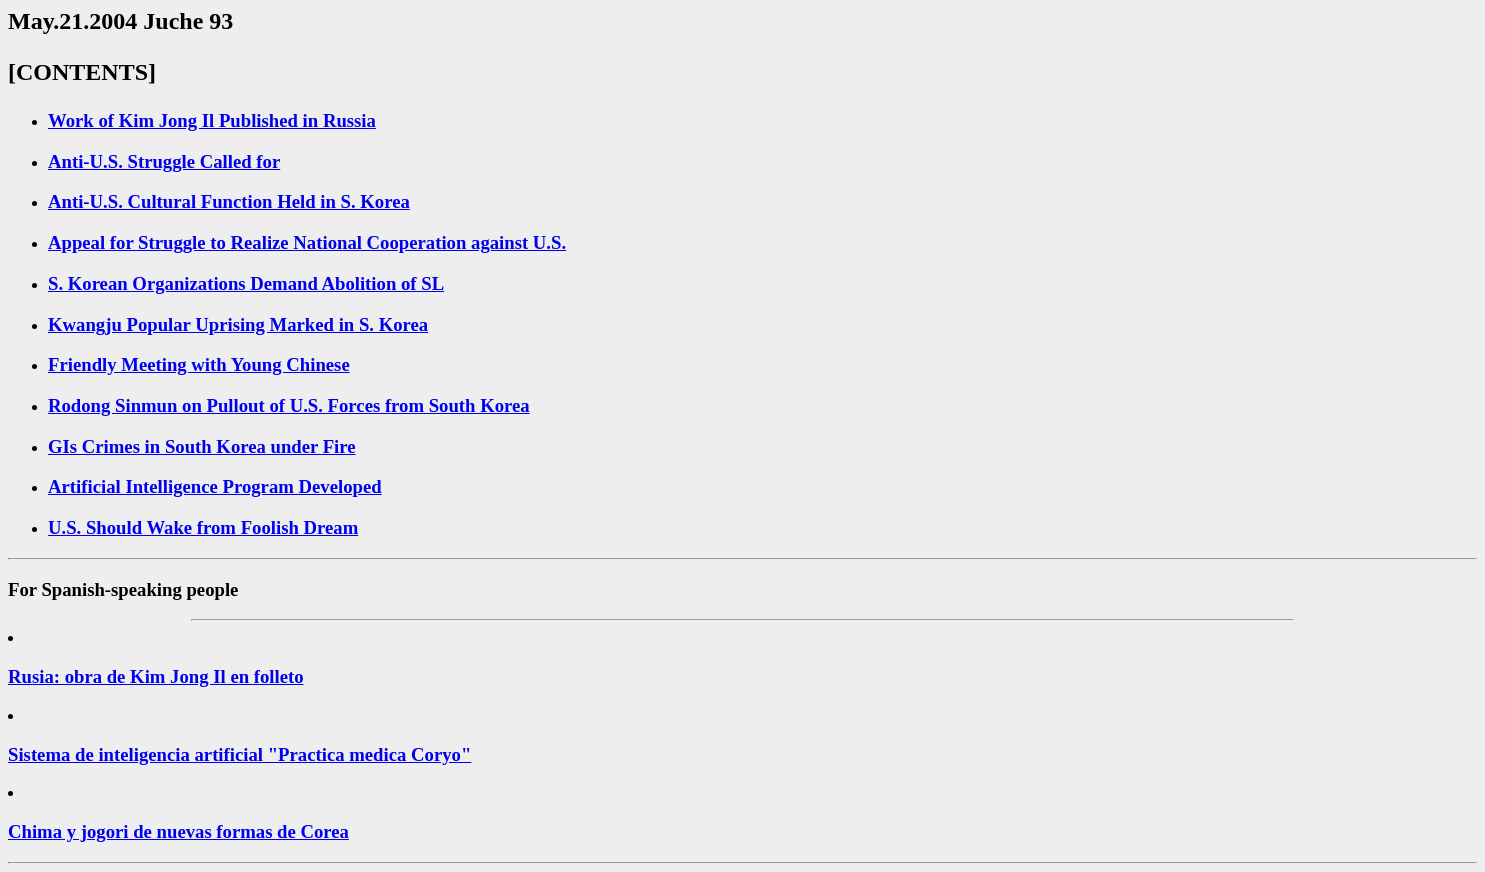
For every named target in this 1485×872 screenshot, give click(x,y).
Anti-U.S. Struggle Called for (164, 161)
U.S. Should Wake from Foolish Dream (203, 527)
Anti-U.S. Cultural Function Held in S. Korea (229, 201)
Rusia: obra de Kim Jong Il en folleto (156, 676)
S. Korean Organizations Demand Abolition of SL (246, 283)
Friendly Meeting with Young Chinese (199, 364)
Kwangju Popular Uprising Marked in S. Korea (238, 324)
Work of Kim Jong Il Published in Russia (212, 120)
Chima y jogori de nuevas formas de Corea (178, 831)
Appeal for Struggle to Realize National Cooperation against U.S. (307, 242)
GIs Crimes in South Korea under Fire (202, 446)
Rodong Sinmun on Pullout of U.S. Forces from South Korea (289, 405)
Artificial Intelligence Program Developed (215, 486)
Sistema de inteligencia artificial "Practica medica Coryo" (239, 754)
